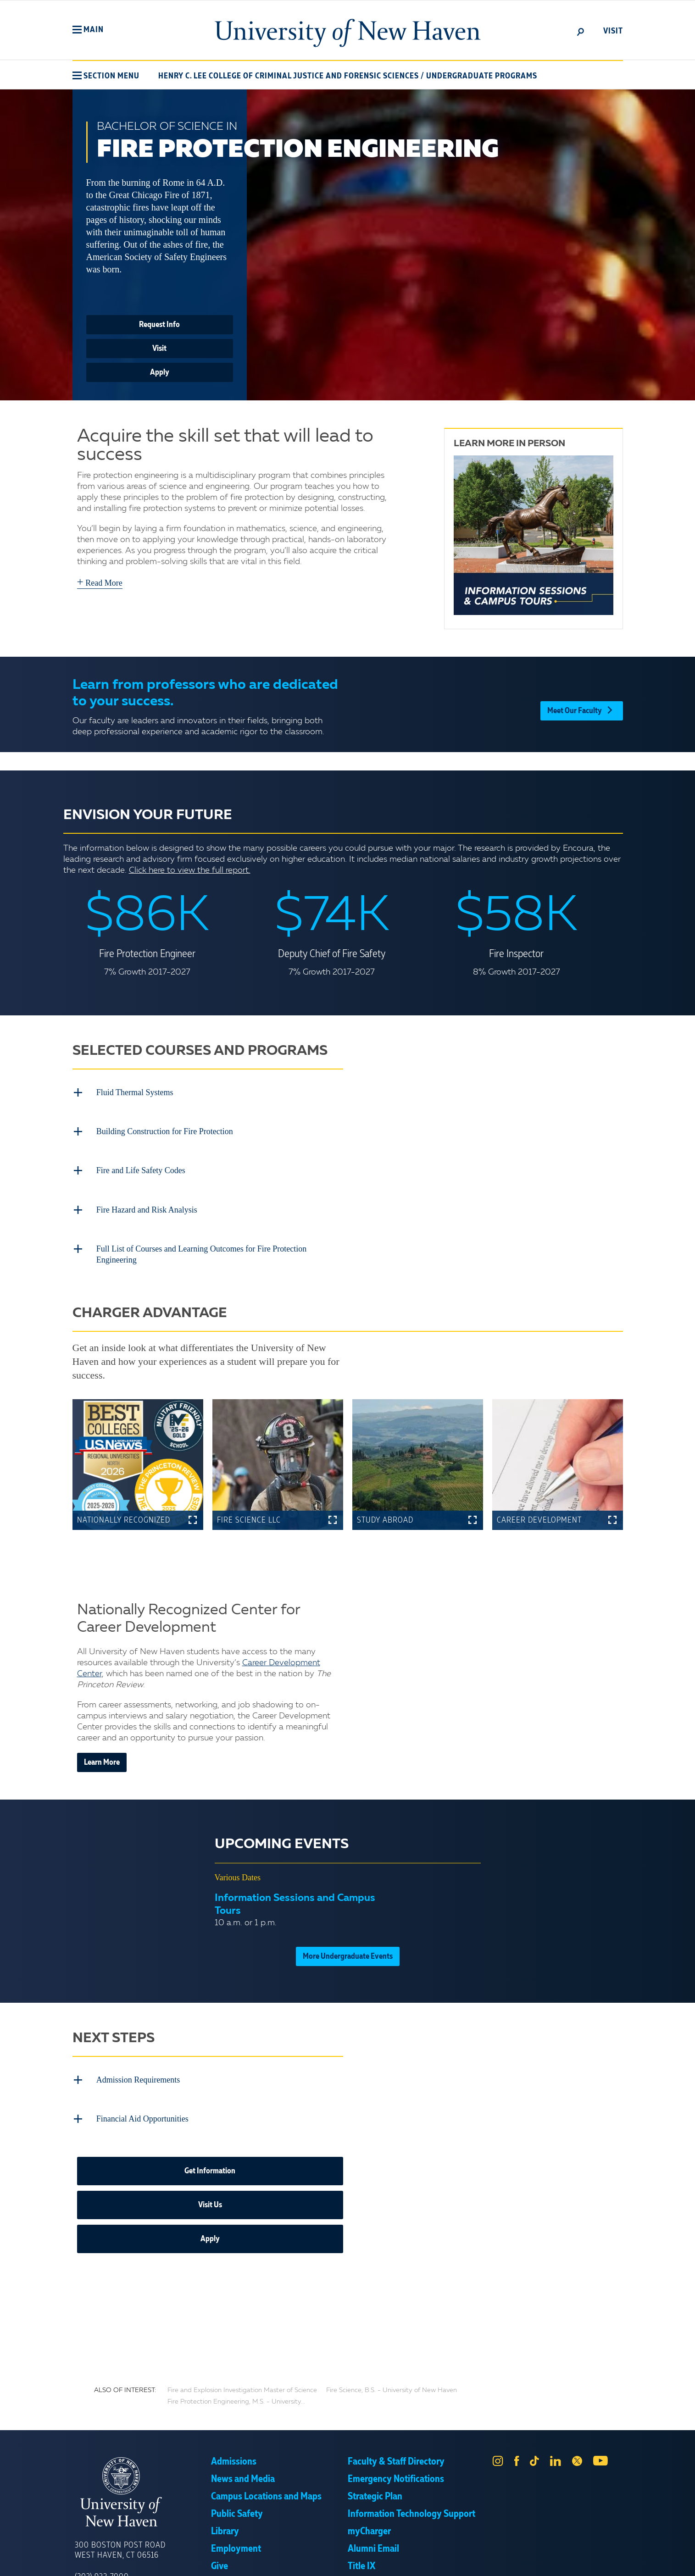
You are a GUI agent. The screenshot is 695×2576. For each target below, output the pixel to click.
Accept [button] (470, 2562)
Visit (159, 348)
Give (219, 2524)
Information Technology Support (411, 2472)
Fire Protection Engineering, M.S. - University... (236, 2359)
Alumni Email (373, 2507)
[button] (88, 30)
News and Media (243, 2437)
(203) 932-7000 (102, 2535)
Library (225, 2489)
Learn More (102, 1732)
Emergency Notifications (396, 2437)
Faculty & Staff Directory (396, 2420)
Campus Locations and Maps (266, 2454)
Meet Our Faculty (581, 704)
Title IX (361, 2524)
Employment (236, 2507)
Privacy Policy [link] (415, 2562)
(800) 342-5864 (102, 2547)
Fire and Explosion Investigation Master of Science (242, 2348)
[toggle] (581, 31)
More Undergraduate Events (348, 1926)
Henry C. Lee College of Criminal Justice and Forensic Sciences (288, 76)
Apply (159, 372)
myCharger (369, 2489)
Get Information (209, 2129)
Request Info (159, 325)
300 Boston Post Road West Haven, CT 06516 (120, 2508)
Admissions (233, 2420)
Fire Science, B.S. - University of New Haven (391, 2348)
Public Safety (237, 2472)
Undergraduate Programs (481, 76)
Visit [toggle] (613, 31)
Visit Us (210, 2163)
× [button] (686, 2555)
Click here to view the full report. (189, 870)
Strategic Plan (375, 2454)
